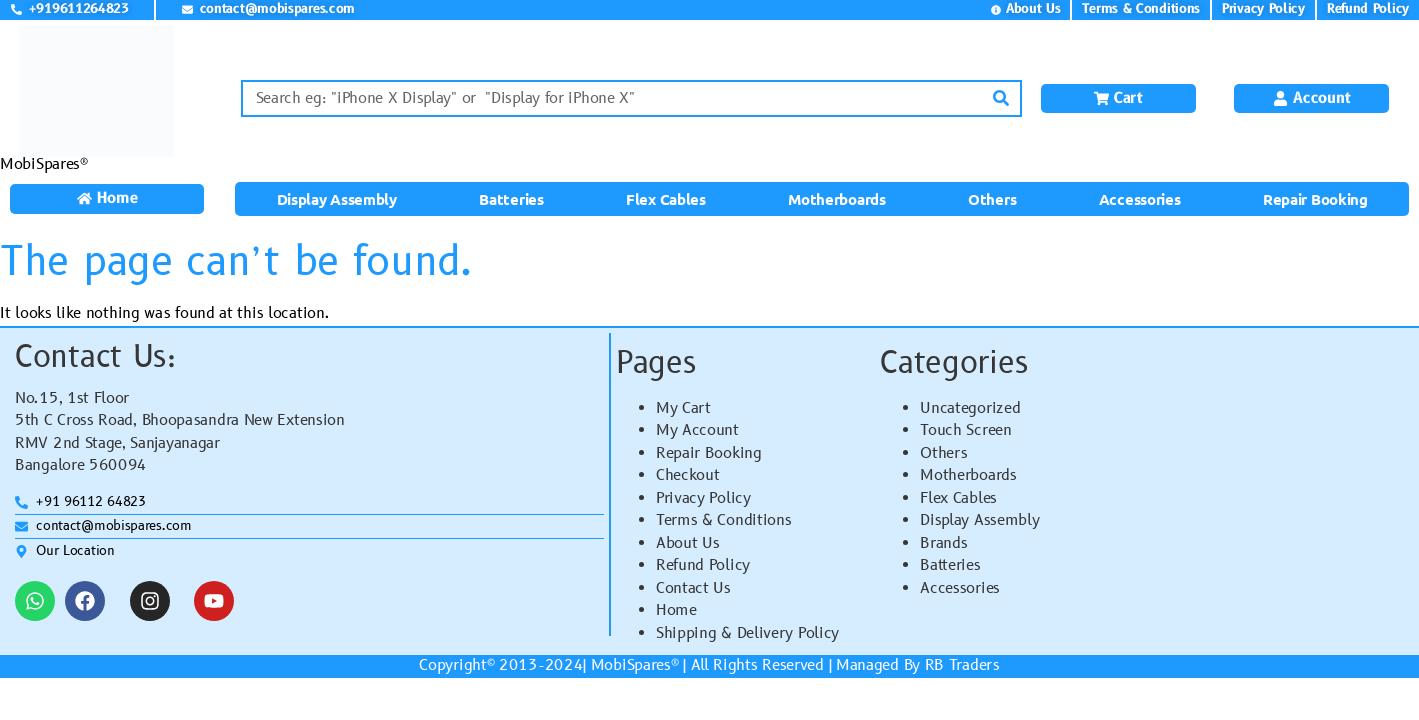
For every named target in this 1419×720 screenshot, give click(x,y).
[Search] (1001, 98)
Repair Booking (1315, 199)
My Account (697, 430)
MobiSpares (631, 665)
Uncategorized (970, 408)
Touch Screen (965, 430)
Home (676, 610)
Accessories (1140, 199)
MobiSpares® (44, 164)
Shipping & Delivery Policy (747, 633)
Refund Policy (703, 565)
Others (992, 199)
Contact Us (693, 588)
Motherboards (836, 199)
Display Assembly (337, 199)
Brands (943, 543)
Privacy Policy (703, 498)
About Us (688, 543)
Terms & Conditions (724, 520)
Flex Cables (666, 199)
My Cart (683, 408)
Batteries (511, 199)
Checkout (688, 475)
